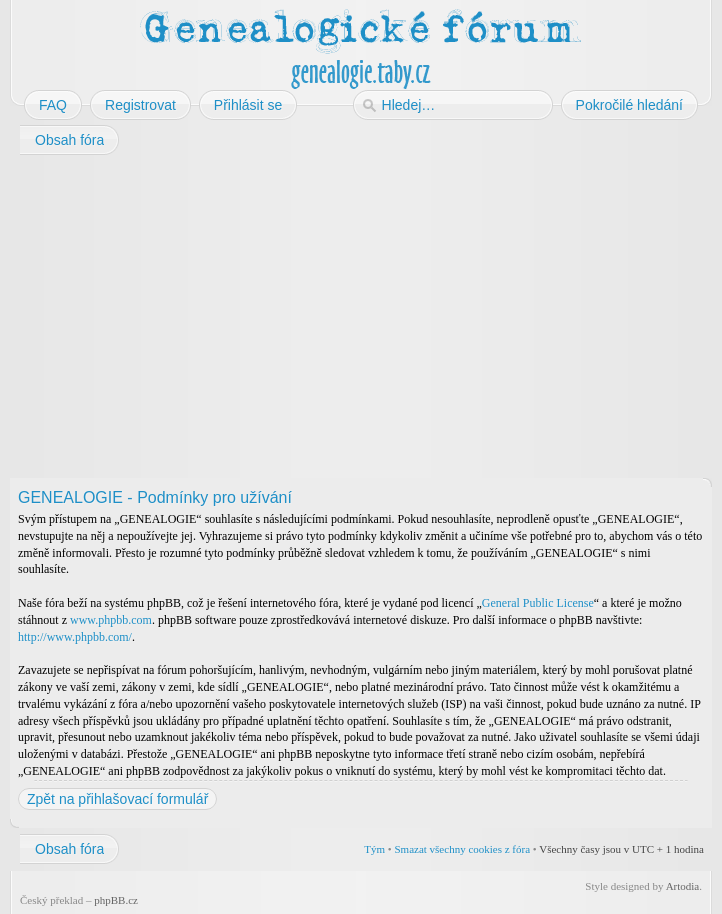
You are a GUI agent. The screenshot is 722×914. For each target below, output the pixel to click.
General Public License (538, 603)
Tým (374, 849)
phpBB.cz (116, 900)
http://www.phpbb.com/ (75, 637)
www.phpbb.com (111, 620)
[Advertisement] (361, 318)
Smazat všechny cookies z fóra (462, 849)
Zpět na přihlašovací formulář (117, 799)
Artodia (683, 886)
